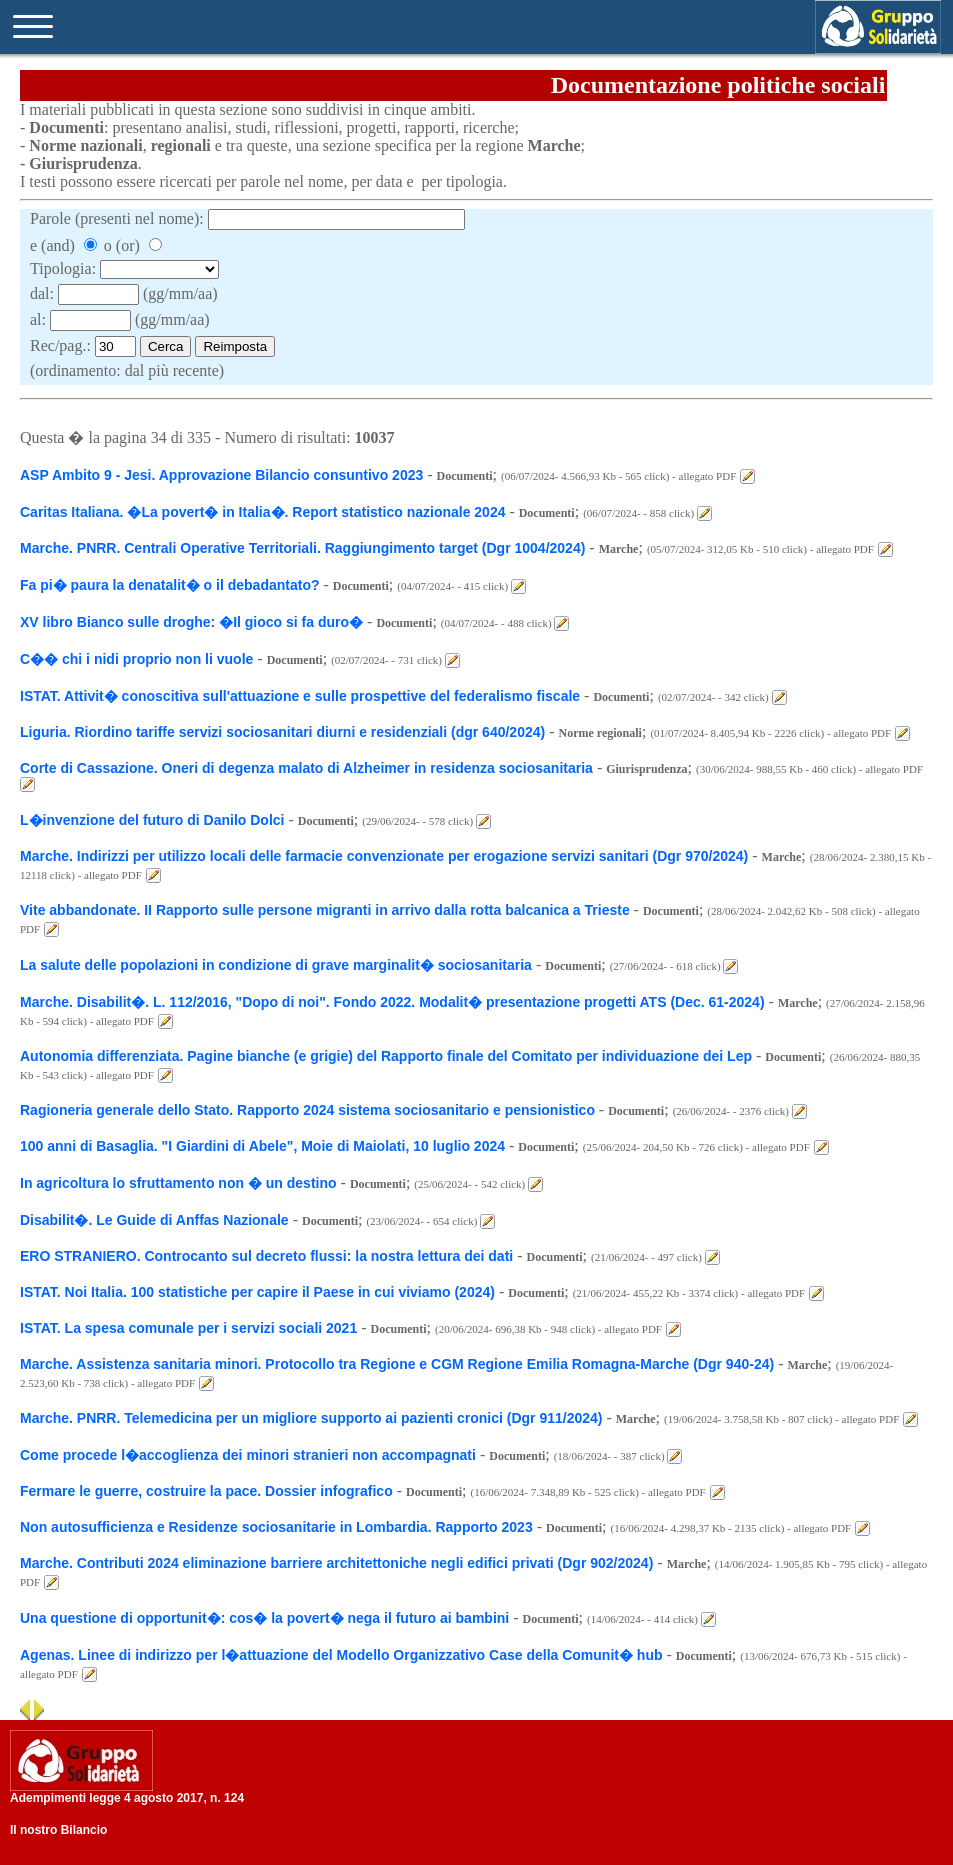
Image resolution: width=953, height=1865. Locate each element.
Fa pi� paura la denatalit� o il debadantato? (169, 585)
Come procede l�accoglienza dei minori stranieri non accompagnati (248, 1455)
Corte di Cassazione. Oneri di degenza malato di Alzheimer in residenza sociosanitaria (306, 768)
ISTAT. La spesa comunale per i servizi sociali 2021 (188, 1328)
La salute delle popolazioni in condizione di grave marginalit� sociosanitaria (276, 965)
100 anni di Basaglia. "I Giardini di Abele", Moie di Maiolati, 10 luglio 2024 (262, 1146)
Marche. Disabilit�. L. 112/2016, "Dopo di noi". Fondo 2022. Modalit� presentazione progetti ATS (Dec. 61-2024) (392, 1002)
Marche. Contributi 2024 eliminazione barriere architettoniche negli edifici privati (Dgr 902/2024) (336, 1563)
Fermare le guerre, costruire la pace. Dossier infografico (206, 1491)
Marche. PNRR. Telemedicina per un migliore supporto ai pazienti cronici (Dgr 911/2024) (311, 1418)
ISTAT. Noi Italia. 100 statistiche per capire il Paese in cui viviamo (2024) (257, 1292)
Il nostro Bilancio (58, 1830)
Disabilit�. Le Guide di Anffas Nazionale (154, 1220)
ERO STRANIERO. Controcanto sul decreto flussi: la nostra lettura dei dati (266, 1256)
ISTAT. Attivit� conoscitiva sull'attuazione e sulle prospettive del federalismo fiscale (300, 696)
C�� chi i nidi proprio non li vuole (136, 659)
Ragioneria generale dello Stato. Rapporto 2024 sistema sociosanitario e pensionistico (309, 1110)
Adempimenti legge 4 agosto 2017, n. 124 (127, 1798)
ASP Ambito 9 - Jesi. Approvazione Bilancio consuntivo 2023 (221, 475)
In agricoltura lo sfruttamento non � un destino (178, 1183)
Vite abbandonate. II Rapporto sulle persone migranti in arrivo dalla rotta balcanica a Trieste (327, 910)
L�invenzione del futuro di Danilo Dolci (152, 820)
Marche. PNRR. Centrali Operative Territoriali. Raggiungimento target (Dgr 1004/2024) (302, 548)
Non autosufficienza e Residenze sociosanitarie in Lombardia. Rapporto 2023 (276, 1527)
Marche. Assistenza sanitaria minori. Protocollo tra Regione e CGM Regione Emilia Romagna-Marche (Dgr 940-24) (397, 1364)
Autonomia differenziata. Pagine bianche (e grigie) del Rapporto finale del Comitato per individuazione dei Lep (386, 1056)
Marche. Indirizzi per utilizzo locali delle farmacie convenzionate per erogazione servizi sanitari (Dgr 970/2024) (384, 856)
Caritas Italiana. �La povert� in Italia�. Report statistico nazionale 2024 (264, 512)
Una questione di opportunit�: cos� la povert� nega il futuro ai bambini (264, 1618)
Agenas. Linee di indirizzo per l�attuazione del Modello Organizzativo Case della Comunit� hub (341, 1655)
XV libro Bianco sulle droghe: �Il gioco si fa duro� (191, 622)
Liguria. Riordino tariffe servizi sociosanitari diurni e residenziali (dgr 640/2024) (282, 732)
